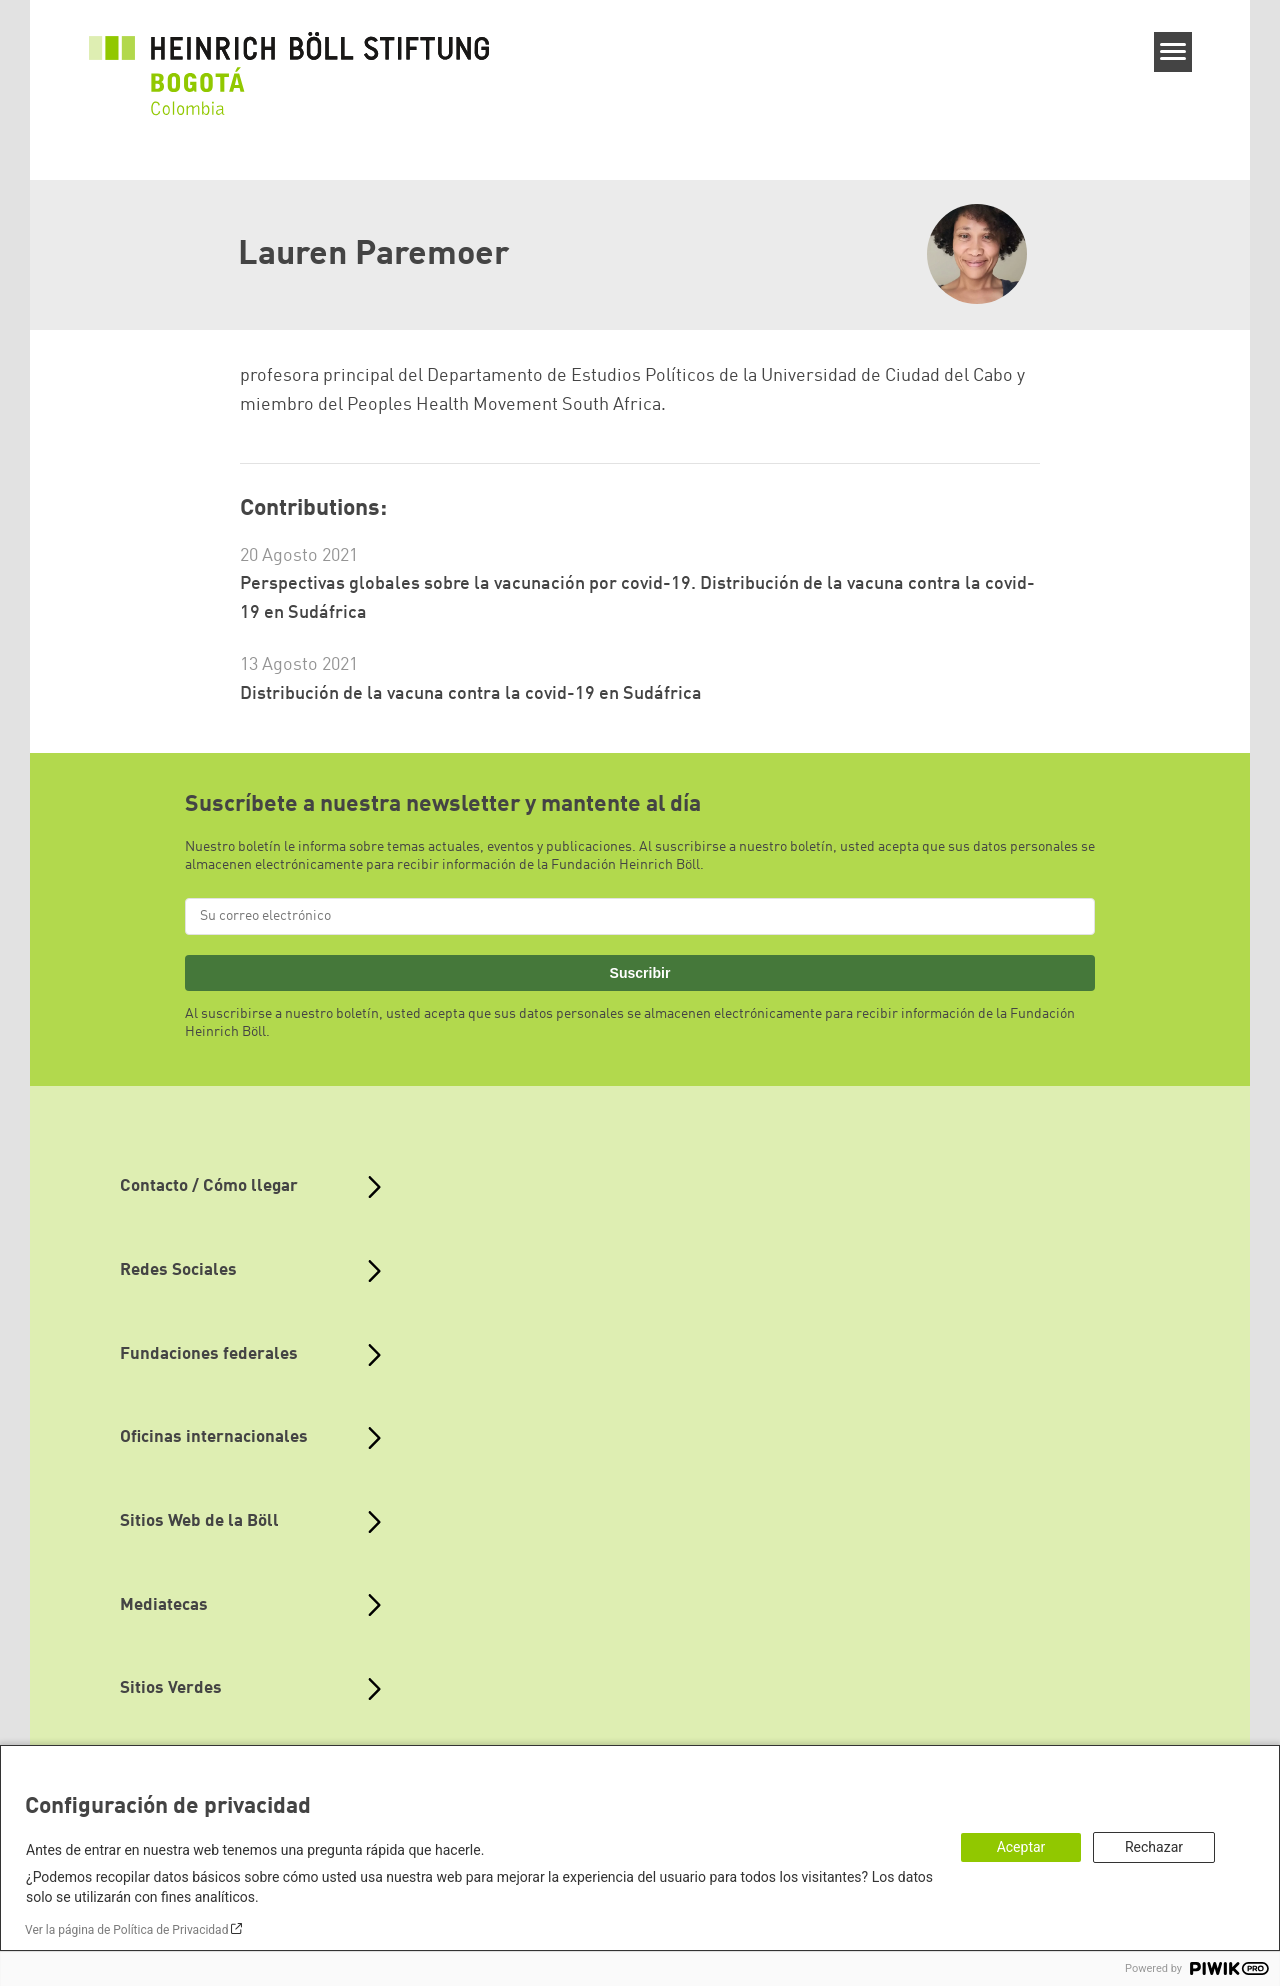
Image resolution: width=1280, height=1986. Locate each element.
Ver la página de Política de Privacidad (126, 1930)
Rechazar (1154, 1847)
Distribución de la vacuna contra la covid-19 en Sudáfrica (471, 694)
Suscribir (640, 973)
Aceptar (1021, 1847)
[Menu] (1173, 52)
